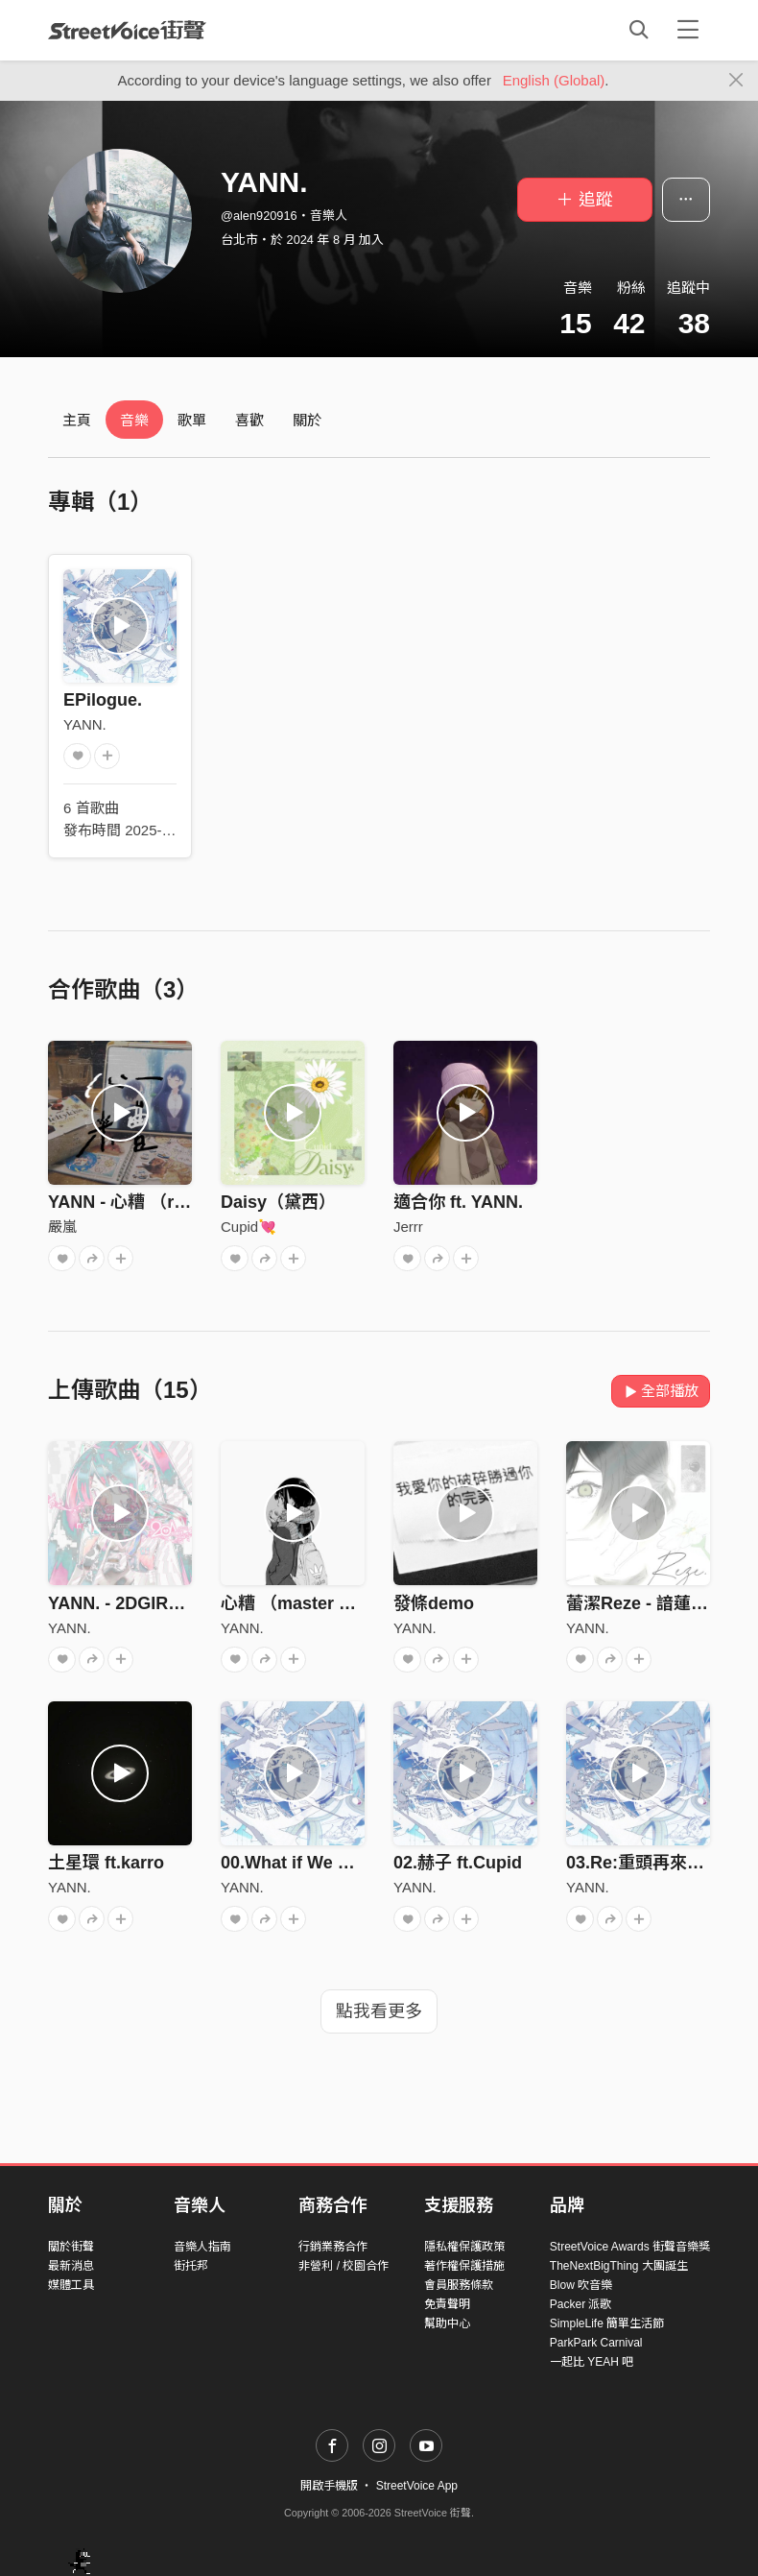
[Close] (736, 80)
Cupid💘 (248, 1226)
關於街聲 (71, 2246)
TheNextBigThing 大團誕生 (619, 2266)
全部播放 (661, 1391)
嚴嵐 (62, 1226)
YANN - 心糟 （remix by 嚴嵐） (171, 1202)
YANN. (85, 724)
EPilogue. (102, 700)
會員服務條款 (458, 2285)
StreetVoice (127, 29)
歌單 (192, 420)
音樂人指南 (202, 2246)
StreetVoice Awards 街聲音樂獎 (630, 2246)
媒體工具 (71, 2285)
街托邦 (191, 2266)
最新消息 (71, 2266)
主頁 (76, 420)
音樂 (134, 420)
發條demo (433, 1603)
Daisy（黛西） (278, 1202)
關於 (307, 420)
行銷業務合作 (332, 2246)
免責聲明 (447, 2304)
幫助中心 (447, 2323)
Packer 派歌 (581, 2304)
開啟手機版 (329, 2485)
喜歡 (249, 420)
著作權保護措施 (464, 2266)
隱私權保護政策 (464, 2246)
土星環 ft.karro (106, 1862)
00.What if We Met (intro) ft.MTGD (357, 1862)
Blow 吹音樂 (581, 2285)
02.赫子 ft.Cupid (457, 1862)
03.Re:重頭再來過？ (644, 1862)
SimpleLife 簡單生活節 (607, 2323)
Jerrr (408, 1226)
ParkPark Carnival (596, 2342)
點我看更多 (379, 2011)
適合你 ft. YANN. (458, 1202)
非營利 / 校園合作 (343, 2266)
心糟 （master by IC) (304, 1603)
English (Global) (554, 80)
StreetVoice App (417, 2485)
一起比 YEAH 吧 (591, 2362)
